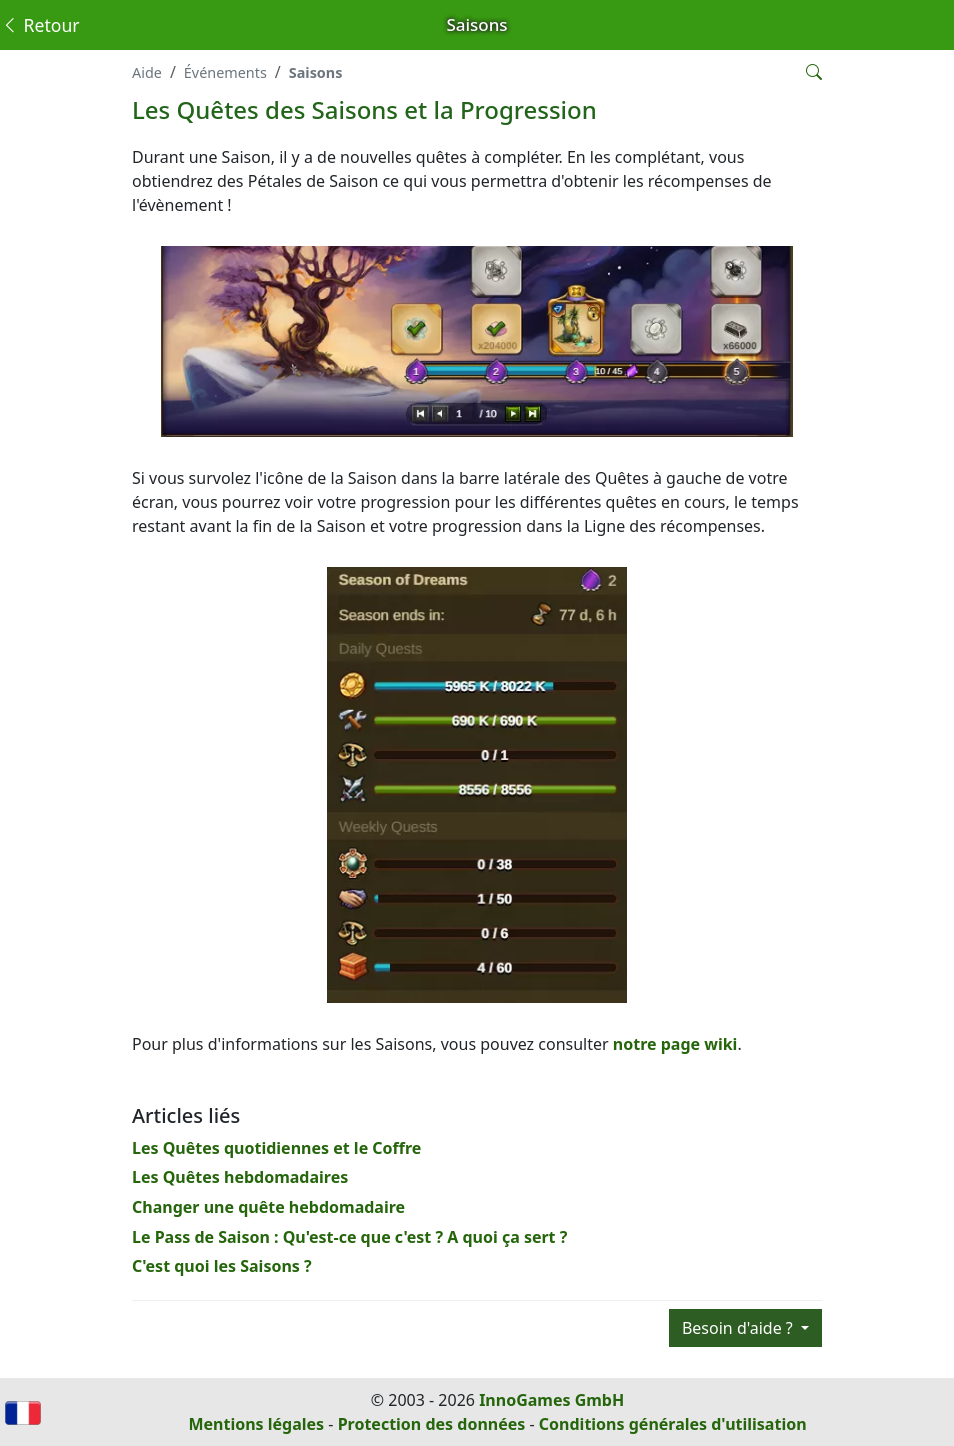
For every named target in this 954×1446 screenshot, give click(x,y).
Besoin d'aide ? (739, 1328)
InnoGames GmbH (551, 1400)
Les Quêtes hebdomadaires (240, 1177)
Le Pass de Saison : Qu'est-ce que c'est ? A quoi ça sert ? (349, 1237)
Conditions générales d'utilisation (673, 1424)
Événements (225, 72)
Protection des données (432, 1424)
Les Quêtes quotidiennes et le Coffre (276, 1148)
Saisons (316, 72)
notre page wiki (675, 1044)
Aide (147, 72)
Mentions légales (256, 1424)
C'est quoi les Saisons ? (222, 1266)
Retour (40, 25)
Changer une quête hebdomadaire (268, 1207)
